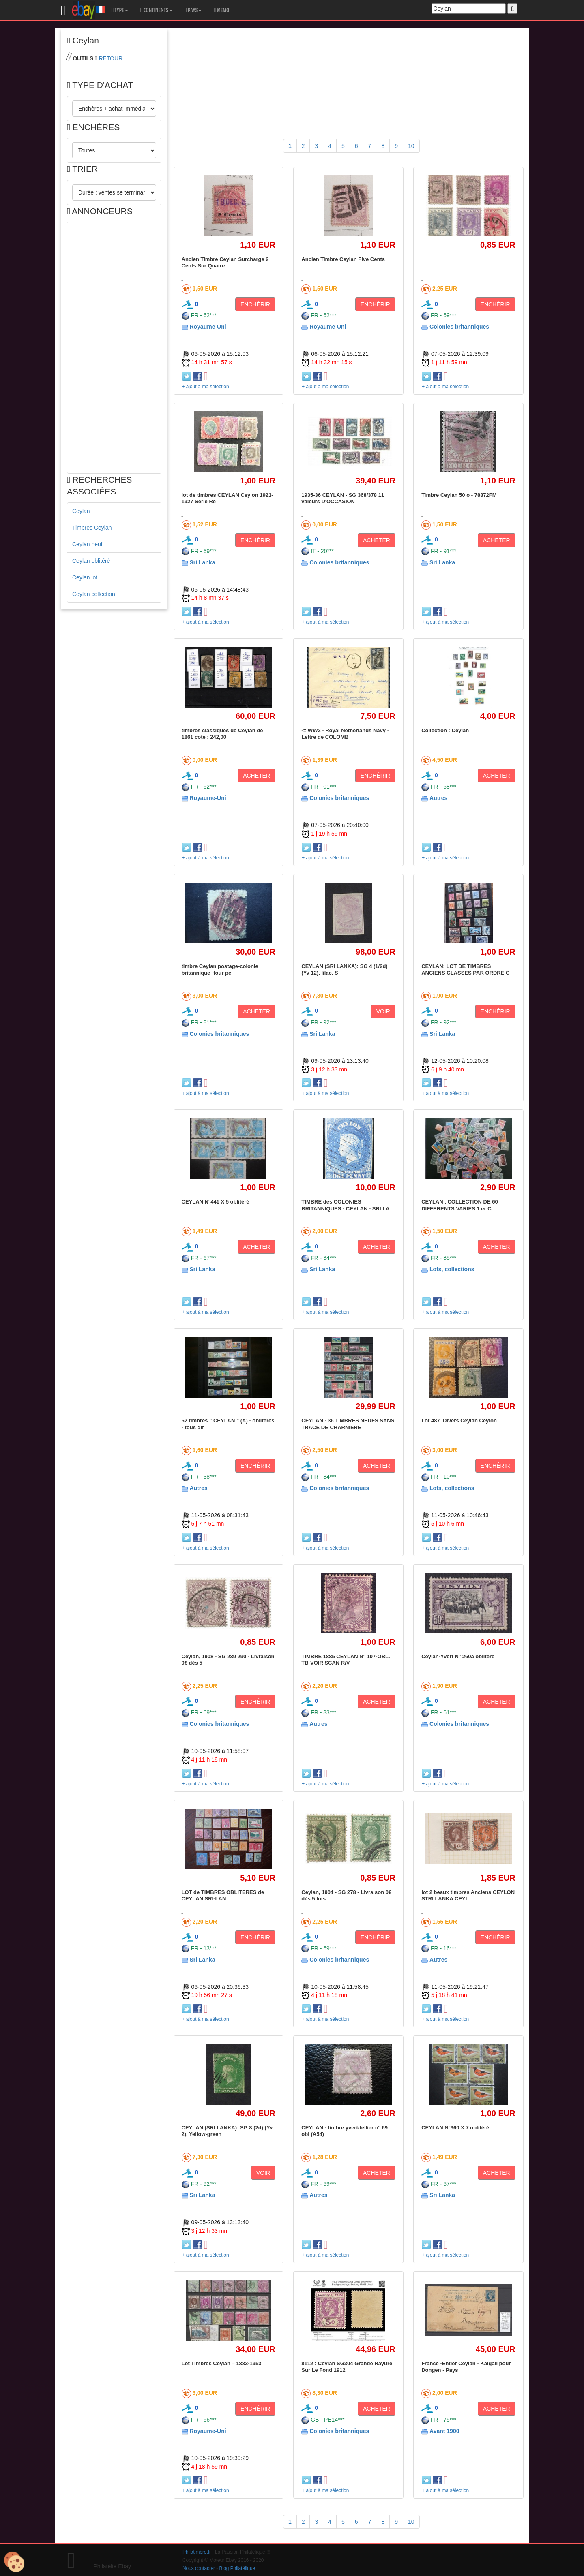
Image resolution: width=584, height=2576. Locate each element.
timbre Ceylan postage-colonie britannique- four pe (220, 969)
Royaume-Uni (207, 326)
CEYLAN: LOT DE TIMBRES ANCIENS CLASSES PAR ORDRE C (465, 969)
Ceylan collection (93, 594)
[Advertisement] (114, 347)
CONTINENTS (156, 10)
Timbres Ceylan (92, 527)
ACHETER (376, 540)
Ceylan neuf (87, 544)
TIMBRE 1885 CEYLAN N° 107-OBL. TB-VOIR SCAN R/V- (345, 1659)
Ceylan (81, 511)
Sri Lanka (202, 562)
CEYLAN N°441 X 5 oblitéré (215, 1202)
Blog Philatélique (237, 2568)
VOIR (383, 1011)
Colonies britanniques (459, 326)
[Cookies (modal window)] (14, 2562)
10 (411, 146)
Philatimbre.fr (196, 2552)
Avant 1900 (444, 2431)
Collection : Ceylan (445, 730)
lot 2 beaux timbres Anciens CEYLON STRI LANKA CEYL (468, 1895)
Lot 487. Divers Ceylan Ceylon (459, 1420)
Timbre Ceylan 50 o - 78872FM (458, 495)
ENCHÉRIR (255, 304)
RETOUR (110, 58)
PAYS (193, 10)
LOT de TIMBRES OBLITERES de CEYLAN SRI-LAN (223, 1895)
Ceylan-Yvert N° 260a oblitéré (457, 1656)
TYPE (120, 10)
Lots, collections (451, 1269)
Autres (438, 798)
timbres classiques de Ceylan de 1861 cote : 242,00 (222, 733)
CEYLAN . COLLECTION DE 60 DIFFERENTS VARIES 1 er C (459, 1205)
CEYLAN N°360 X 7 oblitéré (455, 2128)
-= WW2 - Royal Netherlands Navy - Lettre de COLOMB (345, 733)
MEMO (221, 10)
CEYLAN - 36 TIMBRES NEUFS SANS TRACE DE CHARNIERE (347, 1423)
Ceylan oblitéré (91, 561)
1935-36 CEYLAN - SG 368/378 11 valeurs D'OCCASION (342, 498)
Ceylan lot (84, 577)
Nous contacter (198, 2568)
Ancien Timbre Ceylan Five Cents (343, 259)
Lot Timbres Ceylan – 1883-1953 (222, 2363)
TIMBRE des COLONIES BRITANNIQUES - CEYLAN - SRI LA (345, 1205)
